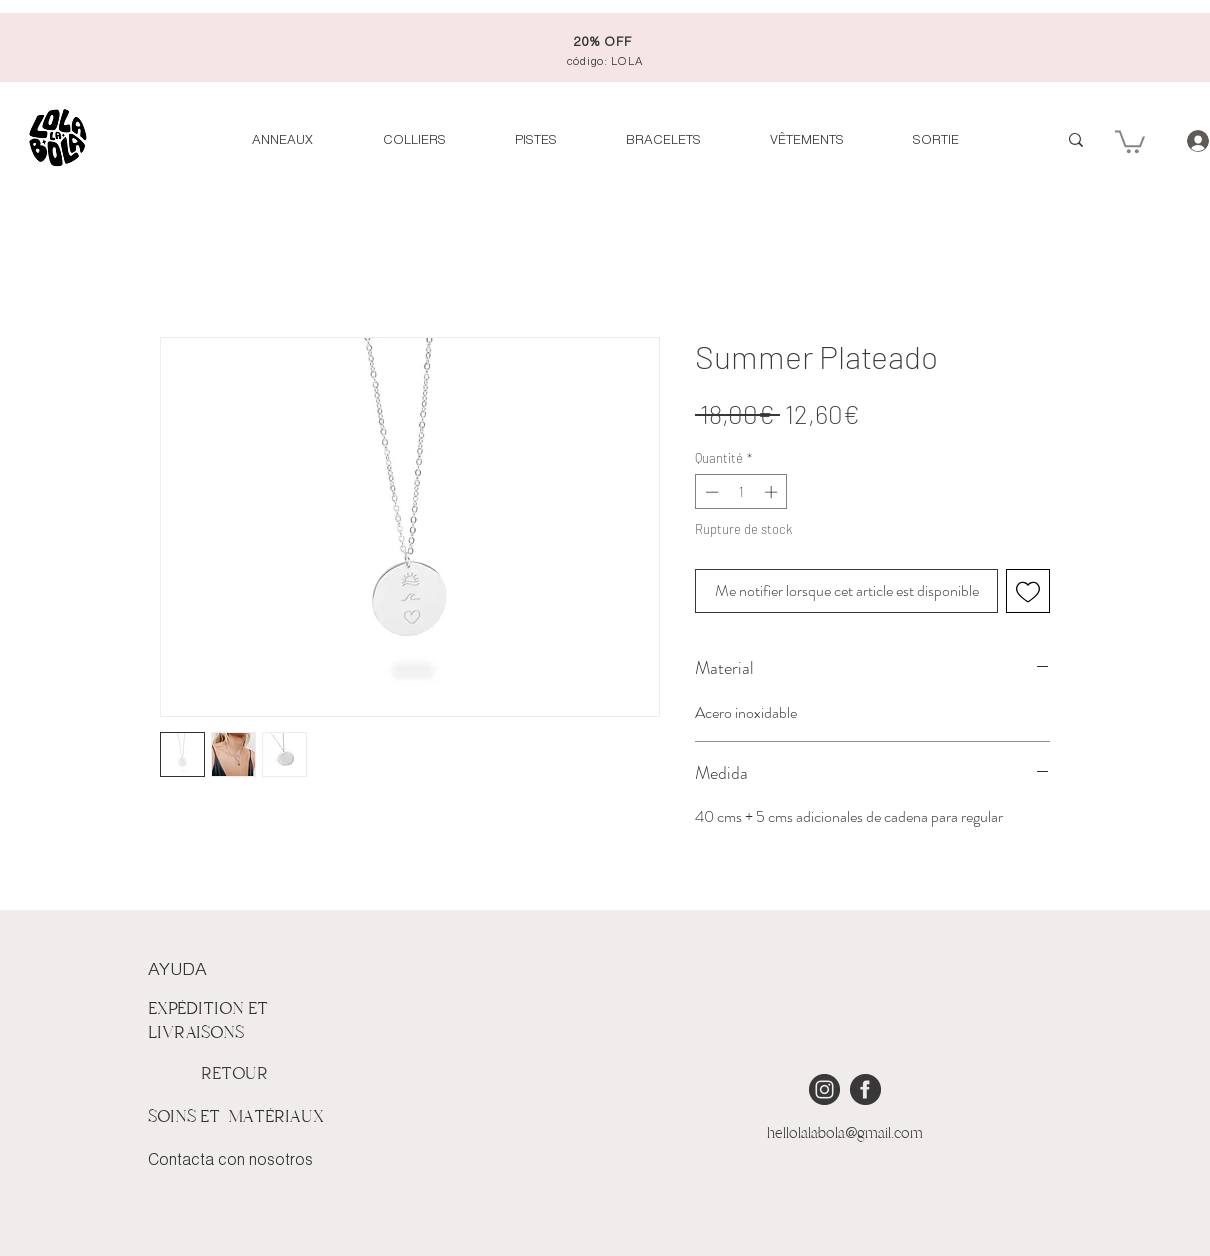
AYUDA (177, 970)
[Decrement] (710, 492)
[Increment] (773, 492)
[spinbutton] (741, 492)
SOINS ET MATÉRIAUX (236, 1116)
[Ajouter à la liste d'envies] (1028, 591)
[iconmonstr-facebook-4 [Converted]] (865, 1089)
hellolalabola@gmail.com (845, 1133)
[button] (1130, 140)
